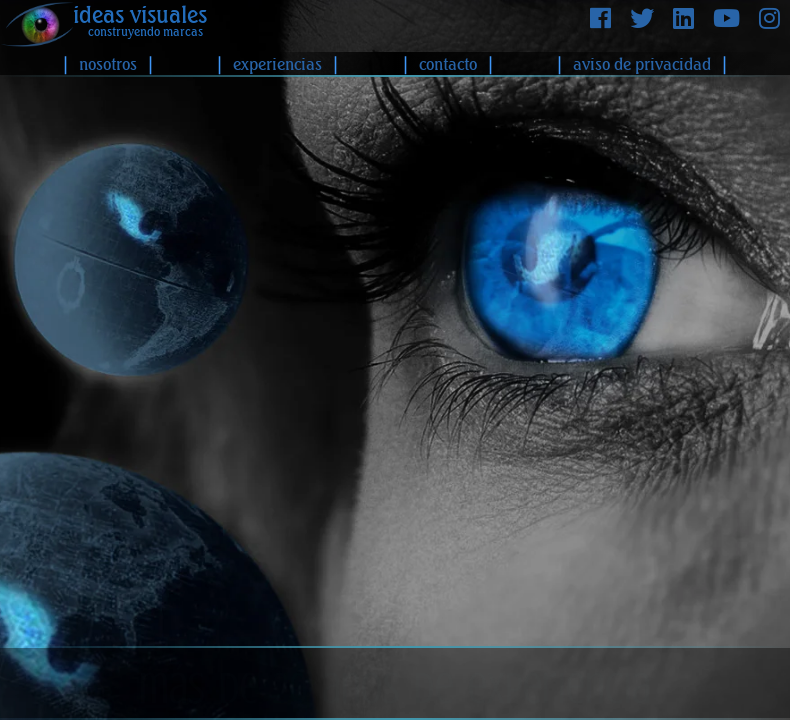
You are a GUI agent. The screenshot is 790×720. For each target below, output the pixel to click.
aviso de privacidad (642, 64)
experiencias (277, 64)
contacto (448, 64)
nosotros (108, 64)
